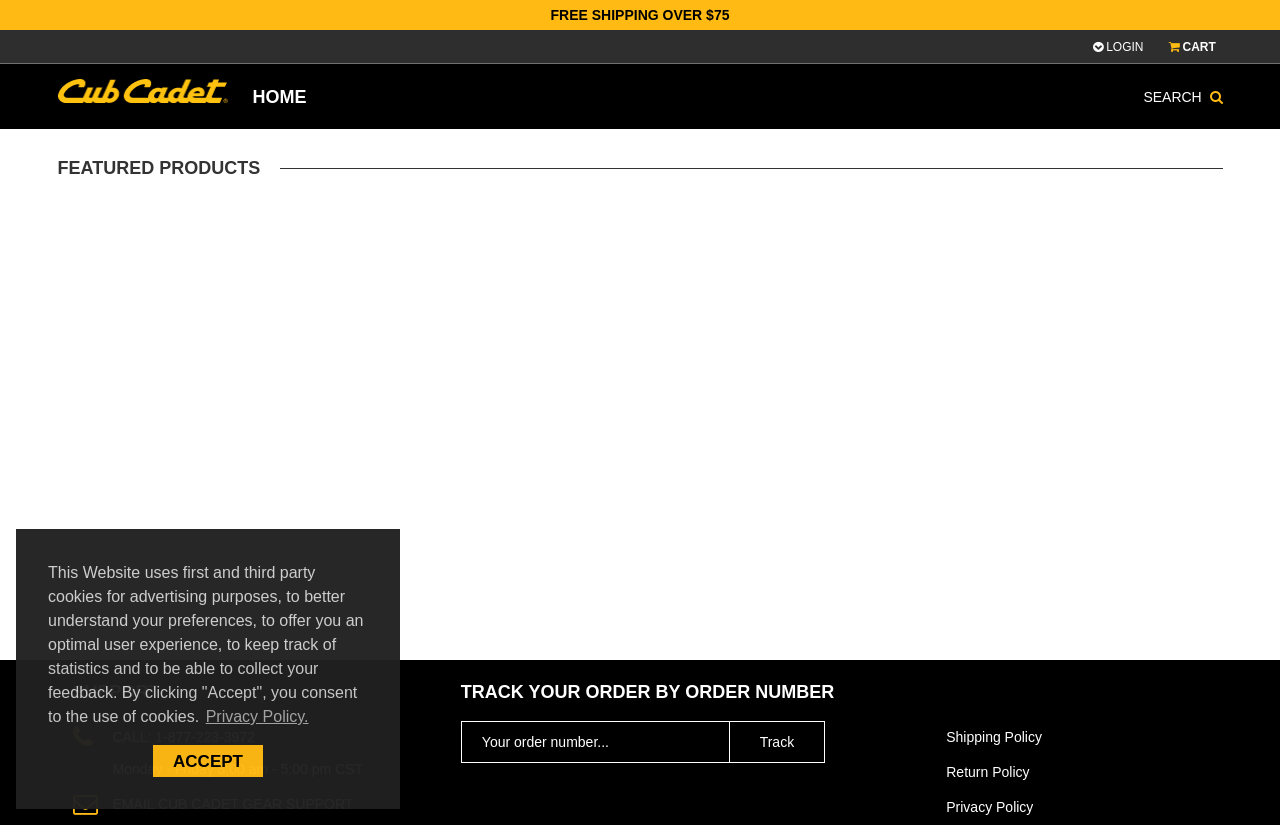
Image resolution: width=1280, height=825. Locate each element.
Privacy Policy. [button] (257, 716)
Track (777, 742)
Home (280, 97)
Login (1118, 47)
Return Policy (987, 772)
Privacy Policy (989, 807)
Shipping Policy (994, 737)
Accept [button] (208, 761)
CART (1196, 47)
